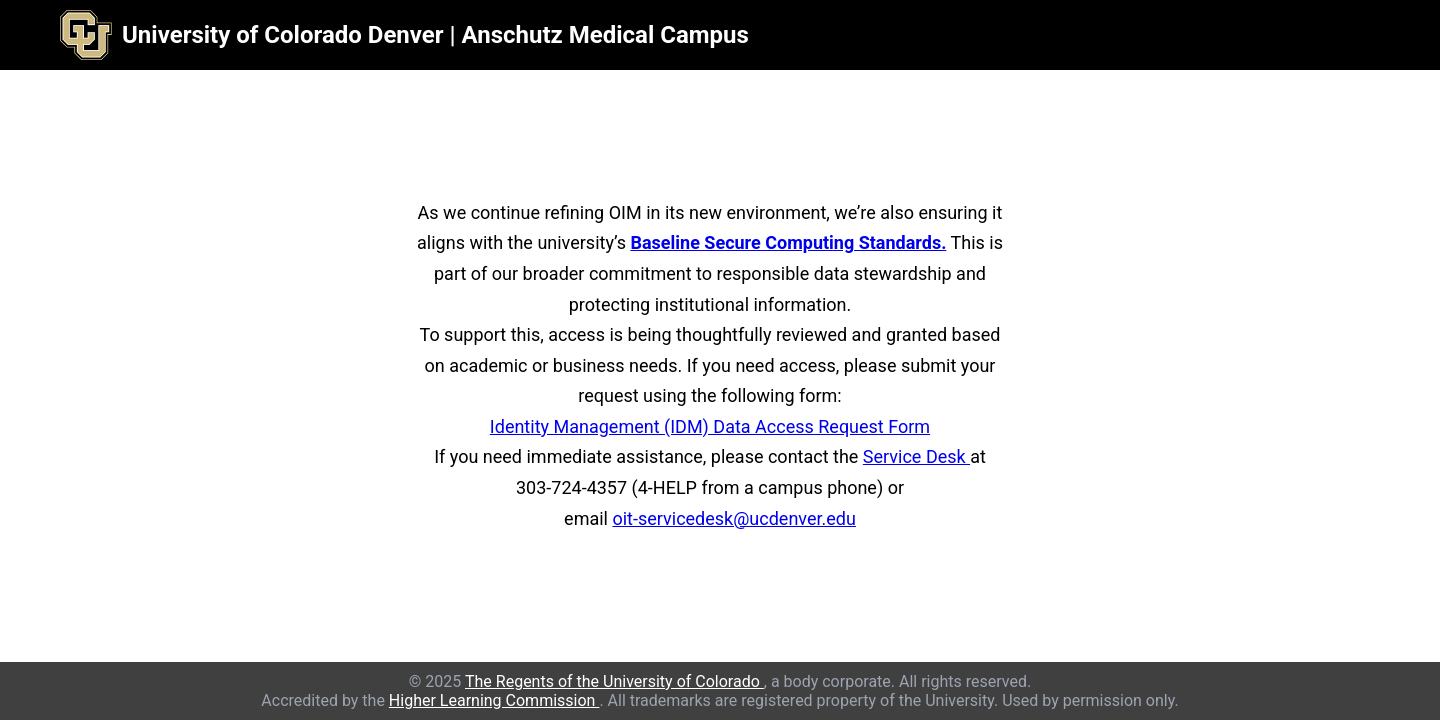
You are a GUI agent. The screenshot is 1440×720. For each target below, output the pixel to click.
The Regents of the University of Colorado (614, 681)
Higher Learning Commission (494, 700)
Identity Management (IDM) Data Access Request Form (710, 426)
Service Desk (916, 456)
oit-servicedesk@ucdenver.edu (733, 518)
